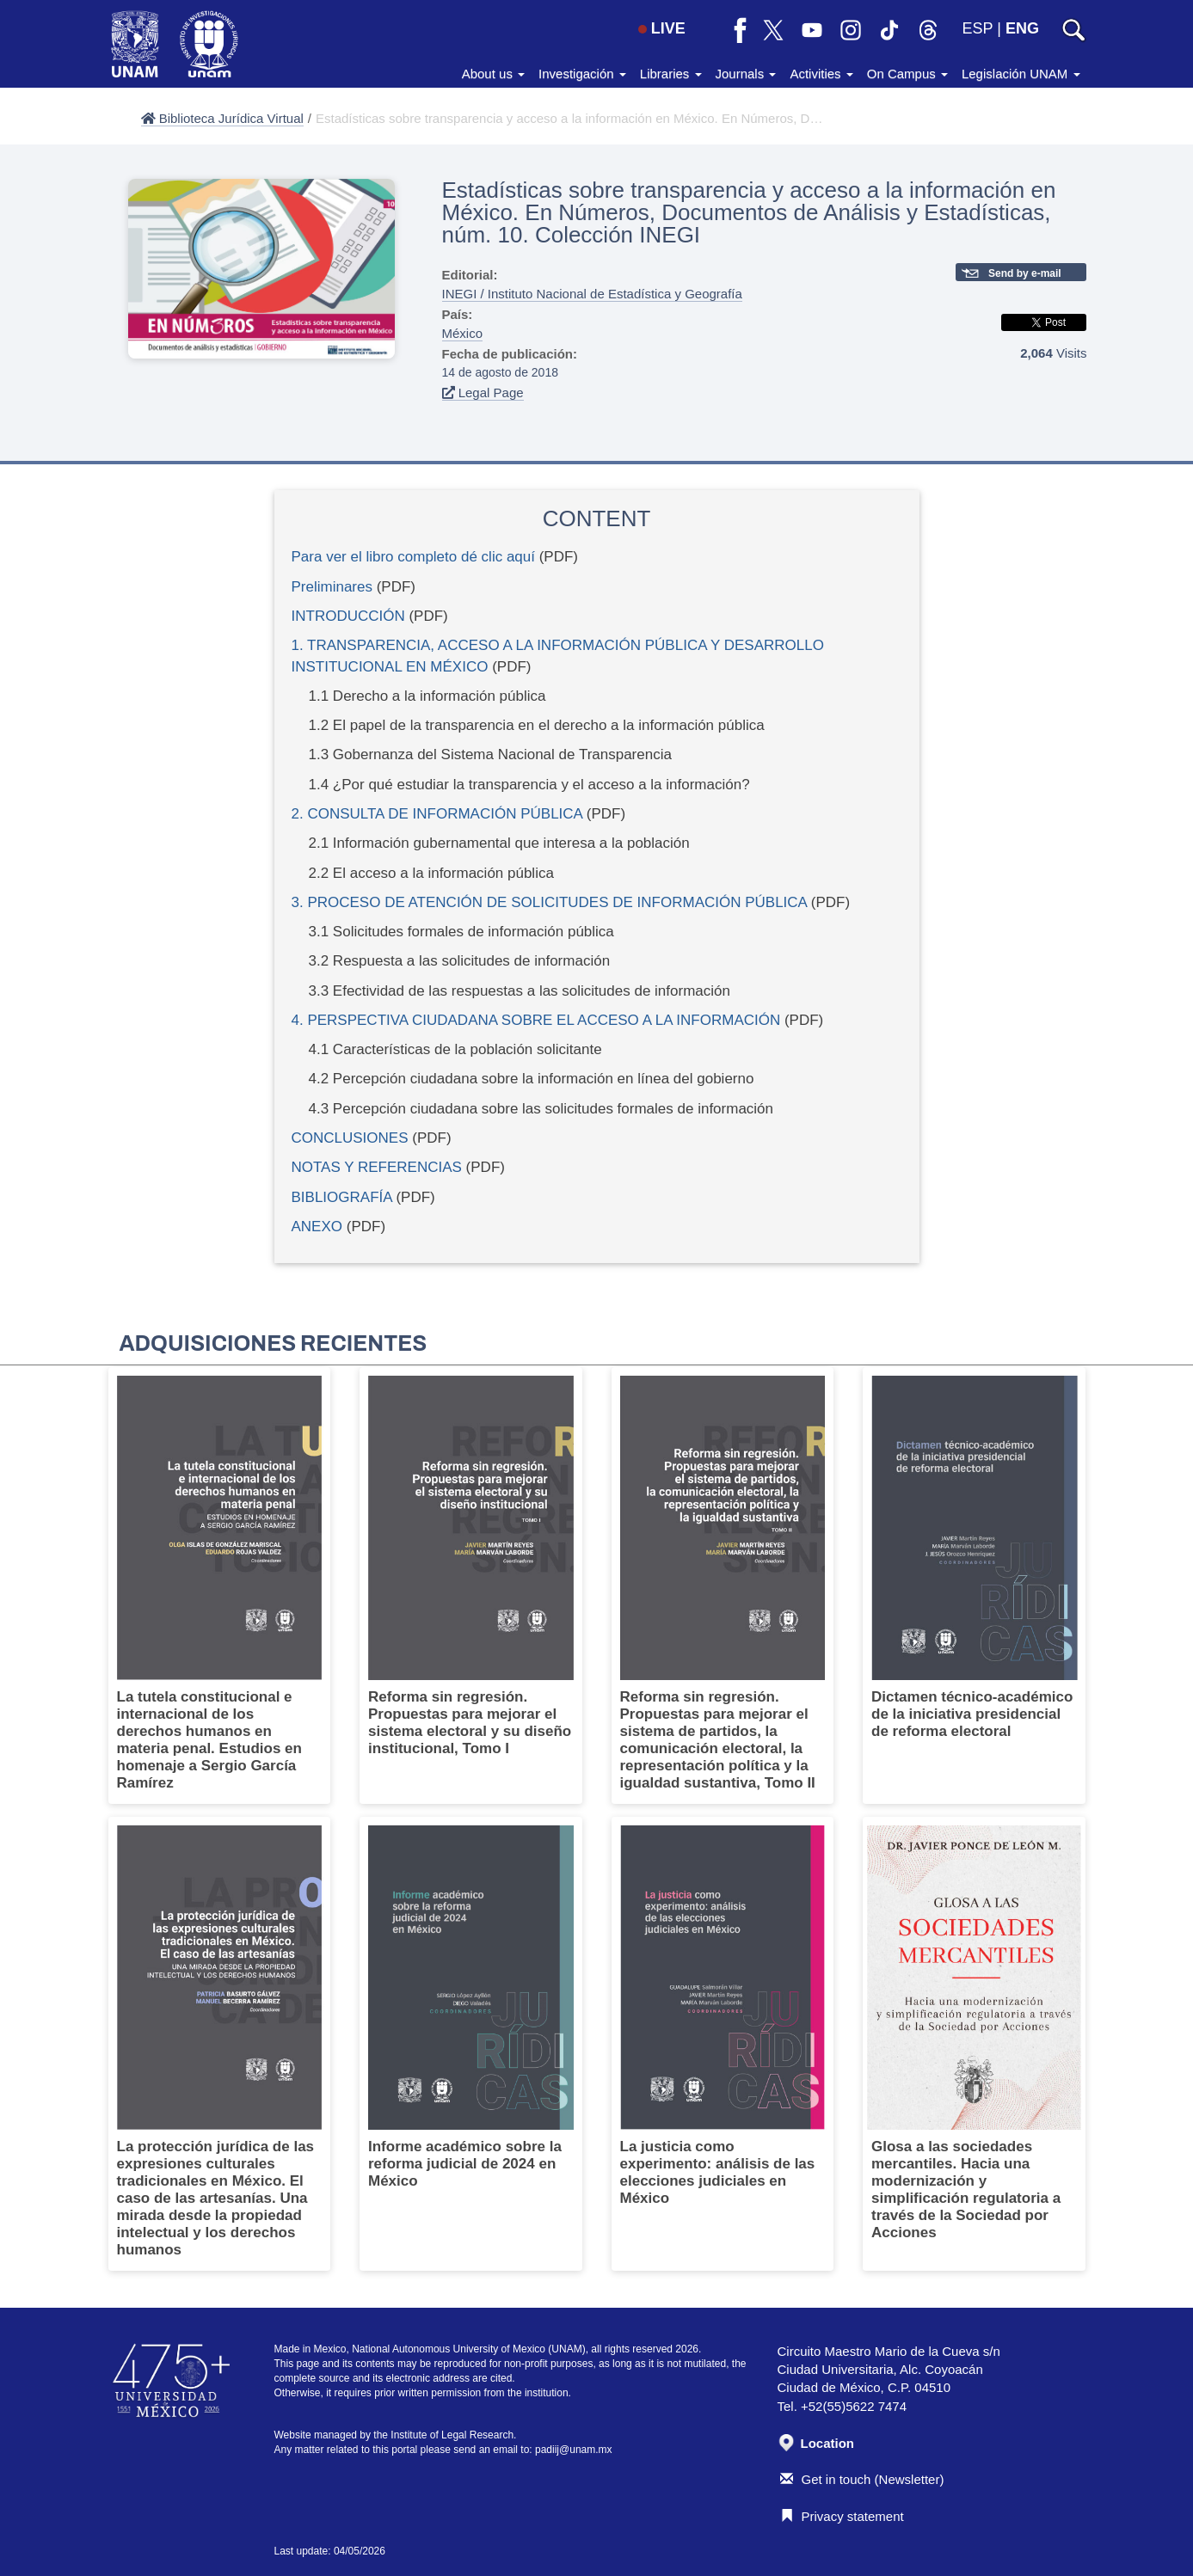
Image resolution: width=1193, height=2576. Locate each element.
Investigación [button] (582, 73)
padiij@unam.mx (573, 2450)
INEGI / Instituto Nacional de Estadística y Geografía (592, 293)
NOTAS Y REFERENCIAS (377, 1167)
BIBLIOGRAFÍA (342, 1197)
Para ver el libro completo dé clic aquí (413, 557)
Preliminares (332, 587)
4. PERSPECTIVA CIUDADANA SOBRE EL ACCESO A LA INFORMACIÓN (536, 1020)
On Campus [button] (907, 73)
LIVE (662, 28)
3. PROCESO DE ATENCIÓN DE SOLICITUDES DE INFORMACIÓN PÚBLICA (550, 902)
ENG (1022, 28)
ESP (977, 28)
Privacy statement (842, 2516)
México (462, 333)
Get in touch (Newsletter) (862, 2479)
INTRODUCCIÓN (348, 616)
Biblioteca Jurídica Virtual (222, 118)
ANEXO (317, 1226)
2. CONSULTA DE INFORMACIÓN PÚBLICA (437, 814)
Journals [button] (746, 73)
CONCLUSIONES (350, 1138)
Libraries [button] (671, 73)
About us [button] (493, 73)
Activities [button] (821, 73)
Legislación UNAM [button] (1021, 73)
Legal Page (483, 392)
